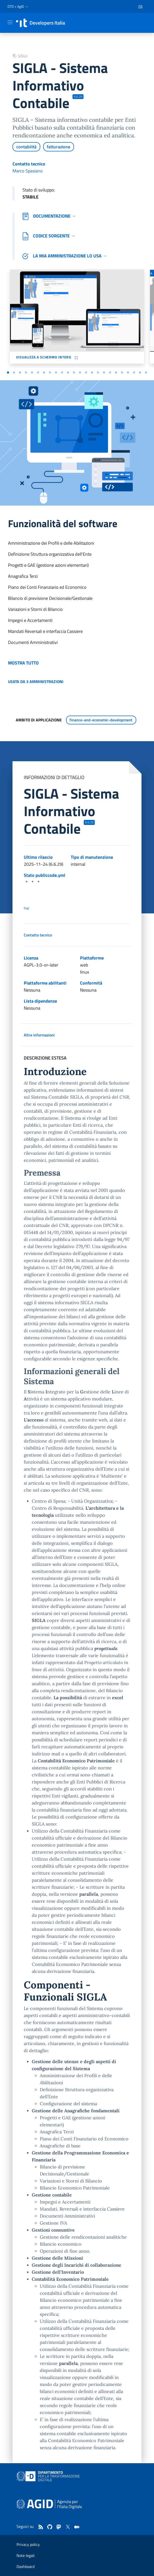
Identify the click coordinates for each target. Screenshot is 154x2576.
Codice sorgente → (48, 235)
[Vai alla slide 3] (20, 372)
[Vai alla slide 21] (128, 372)
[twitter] (68, 2527)
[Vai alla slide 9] (56, 372)
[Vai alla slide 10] (62, 372)
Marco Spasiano (27, 170)
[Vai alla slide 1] (8, 372)
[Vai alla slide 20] (122, 372)
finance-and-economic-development (101, 720)
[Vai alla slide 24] (146, 372)
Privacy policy (28, 2544)
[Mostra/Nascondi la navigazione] (10, 22)
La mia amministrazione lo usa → (64, 255)
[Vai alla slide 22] (134, 372)
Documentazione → (49, 216)
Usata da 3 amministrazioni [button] (36, 682)
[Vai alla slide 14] (86, 372)
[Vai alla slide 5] (32, 372)
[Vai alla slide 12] (74, 372)
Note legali (25, 2555)
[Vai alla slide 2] (14, 372)
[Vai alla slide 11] (68, 372)
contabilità (26, 146)
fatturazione (58, 146)
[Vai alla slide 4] (26, 372)
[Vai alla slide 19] (116, 372)
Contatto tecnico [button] (38, 935)
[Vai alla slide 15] (92, 372)
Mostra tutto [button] (23, 662)
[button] (18, 6)
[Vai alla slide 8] (50, 372)
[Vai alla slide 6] (38, 372)
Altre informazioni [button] (39, 1035)
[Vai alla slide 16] (98, 372)
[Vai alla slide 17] (104, 372)
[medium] (77, 2527)
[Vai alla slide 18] (110, 372)
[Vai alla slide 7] (44, 372)
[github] (50, 2527)
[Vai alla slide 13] (80, 372)
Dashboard (25, 2566)
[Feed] (41, 2527)
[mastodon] (59, 2527)
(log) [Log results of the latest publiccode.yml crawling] (26, 908)
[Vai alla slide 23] (140, 372)
